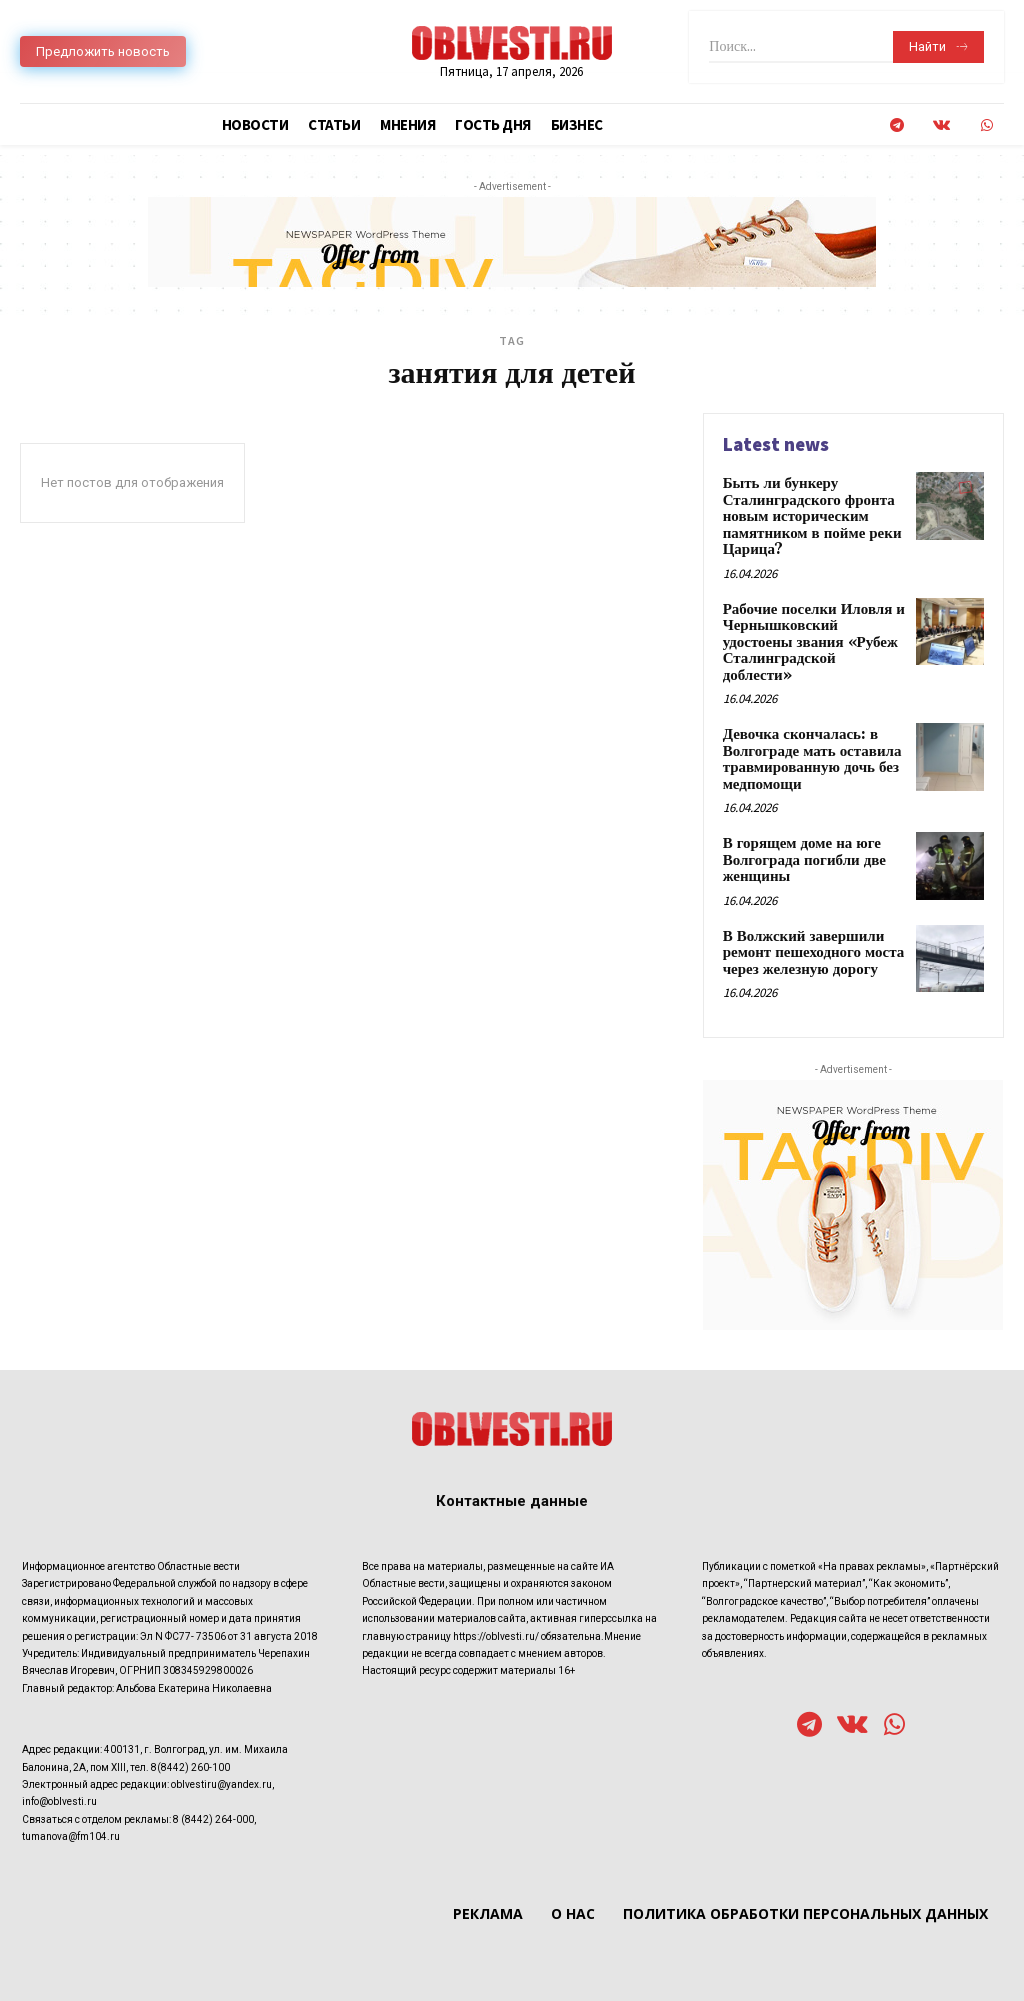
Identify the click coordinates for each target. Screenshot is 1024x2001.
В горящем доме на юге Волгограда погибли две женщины (799, 827)
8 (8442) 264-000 (213, 1781)
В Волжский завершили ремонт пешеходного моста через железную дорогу (808, 916)
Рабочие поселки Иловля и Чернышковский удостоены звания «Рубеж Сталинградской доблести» (811, 626)
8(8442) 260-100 (190, 1729)
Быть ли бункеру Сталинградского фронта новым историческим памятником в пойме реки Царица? (807, 514)
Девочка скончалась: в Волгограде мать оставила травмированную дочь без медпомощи (807, 731)
